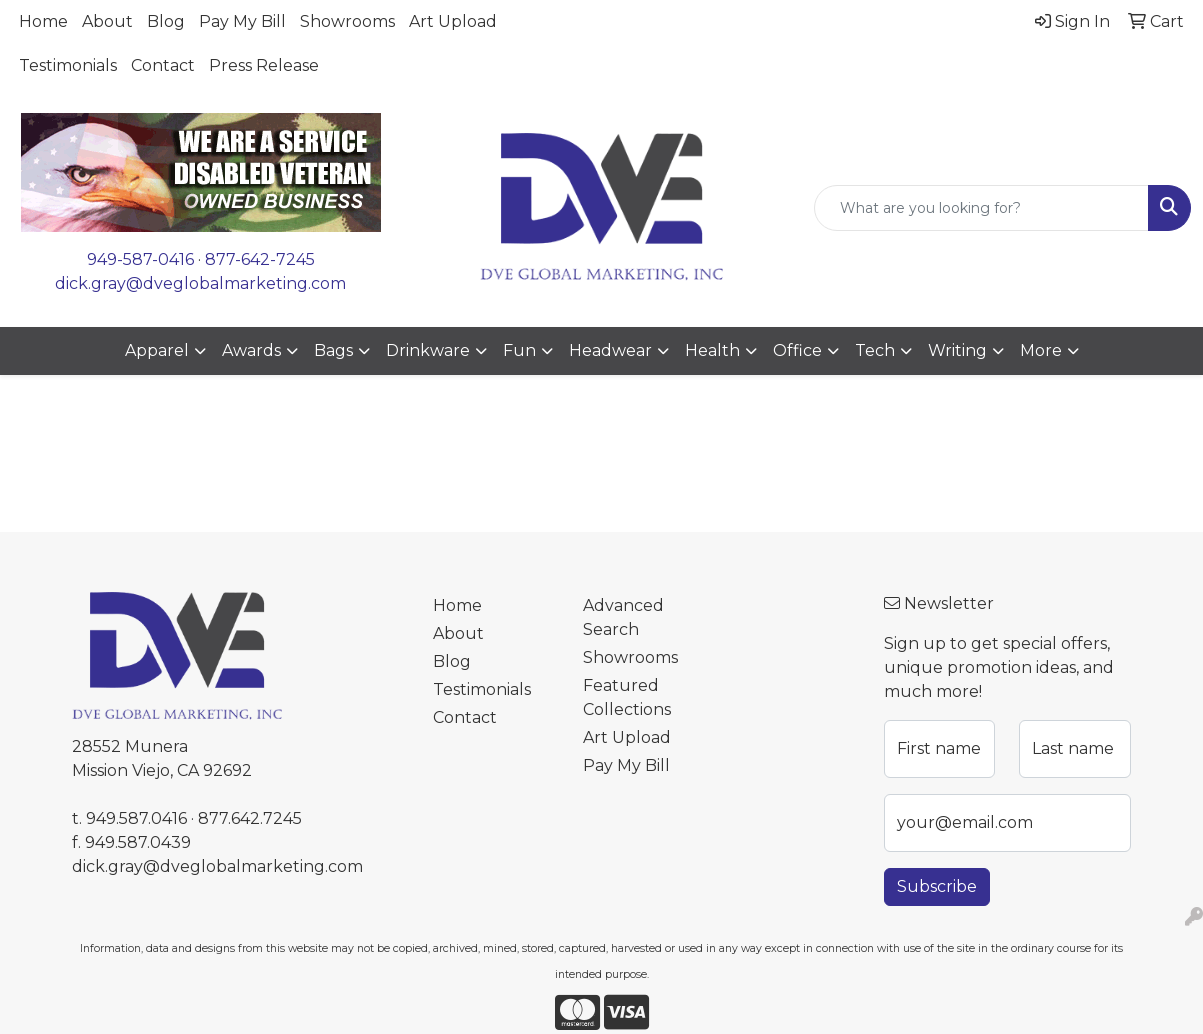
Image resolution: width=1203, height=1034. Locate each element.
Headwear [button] (610, 350)
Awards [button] (251, 350)
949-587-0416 (140, 259)
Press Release (264, 65)
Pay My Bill (242, 21)
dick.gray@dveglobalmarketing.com (200, 283)
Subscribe (937, 886)
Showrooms (347, 21)
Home (43, 21)
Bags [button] (333, 350)
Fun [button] (519, 350)
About (107, 21)
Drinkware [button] (428, 350)
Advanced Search (623, 617)
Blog (166, 21)
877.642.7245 (250, 818)
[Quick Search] (981, 208)
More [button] (1041, 350)
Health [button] (712, 350)
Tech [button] (875, 350)
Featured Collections (627, 697)
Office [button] (797, 350)
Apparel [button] (157, 350)
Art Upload (453, 21)
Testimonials (68, 65)
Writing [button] (957, 350)
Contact (163, 65)
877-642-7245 (260, 259)
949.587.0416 (136, 818)
